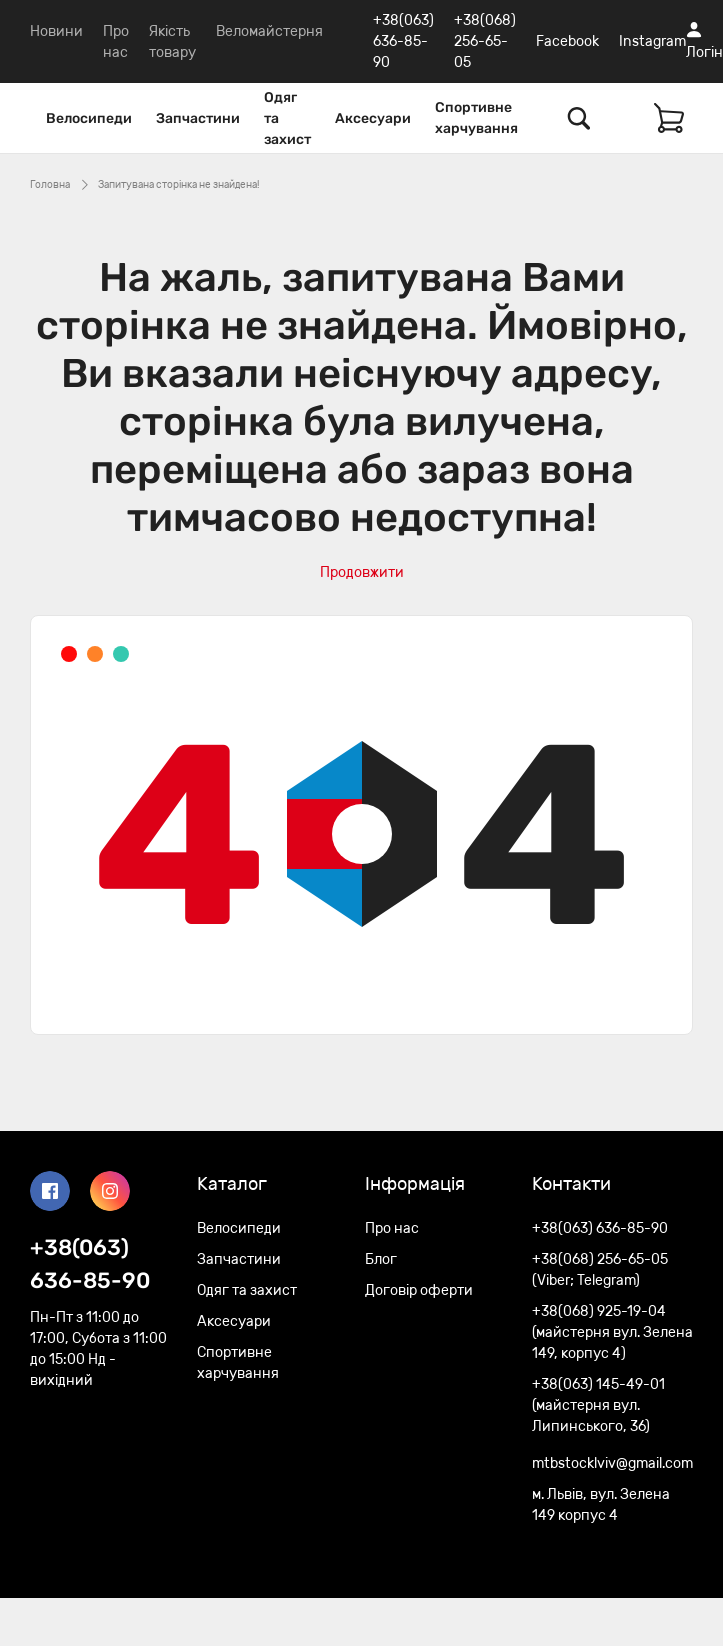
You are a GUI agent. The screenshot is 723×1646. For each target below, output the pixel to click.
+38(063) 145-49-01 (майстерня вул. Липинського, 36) (598, 1405)
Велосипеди (89, 118)
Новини (56, 31)
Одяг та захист (287, 118)
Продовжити (362, 572)
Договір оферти (419, 1290)
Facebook (567, 41)
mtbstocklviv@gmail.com (612, 1463)
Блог (381, 1259)
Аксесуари (373, 118)
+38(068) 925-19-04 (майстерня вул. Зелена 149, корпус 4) (612, 1332)
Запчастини (198, 118)
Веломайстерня (269, 31)
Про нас (392, 1228)
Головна (50, 185)
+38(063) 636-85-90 (403, 41)
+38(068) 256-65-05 (485, 41)
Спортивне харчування (476, 118)
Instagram (652, 41)
